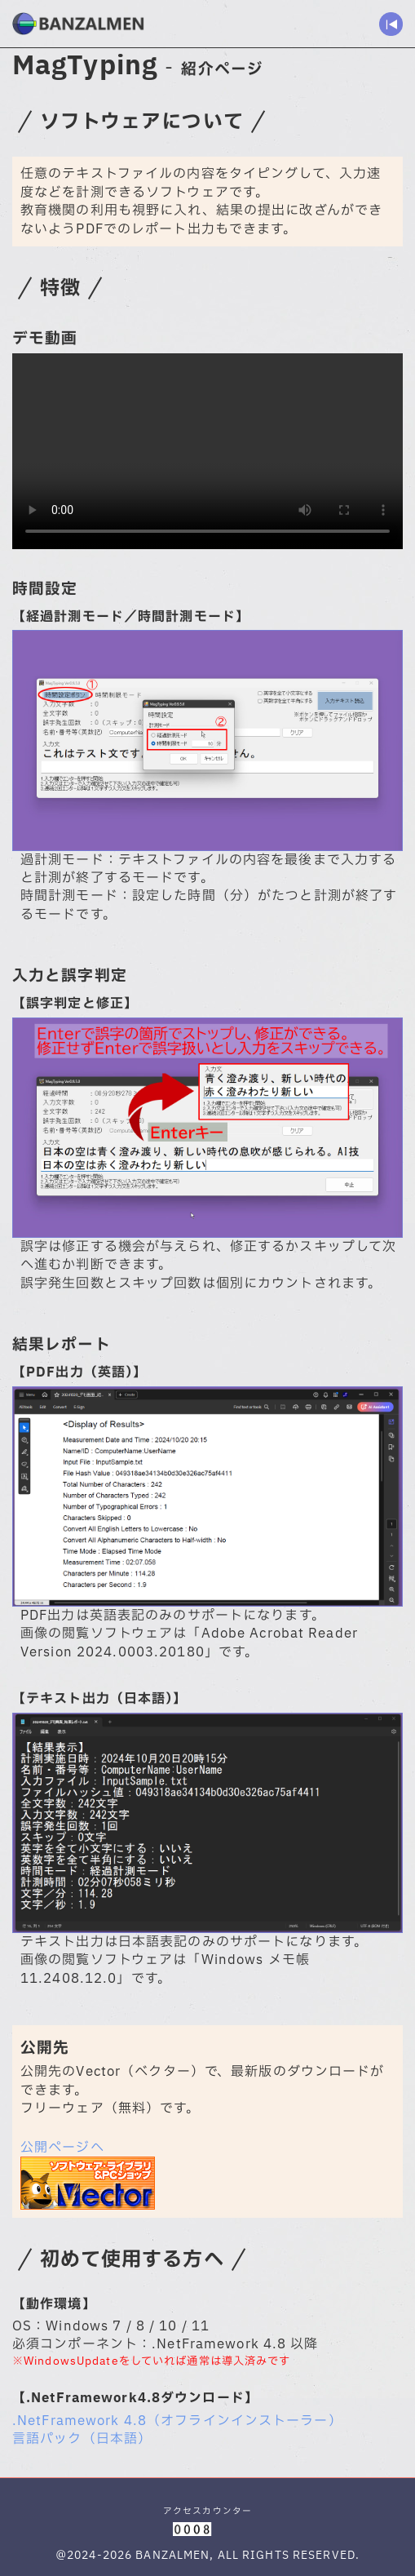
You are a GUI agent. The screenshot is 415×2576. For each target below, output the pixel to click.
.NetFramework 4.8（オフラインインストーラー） (177, 2421)
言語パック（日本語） (82, 2439)
